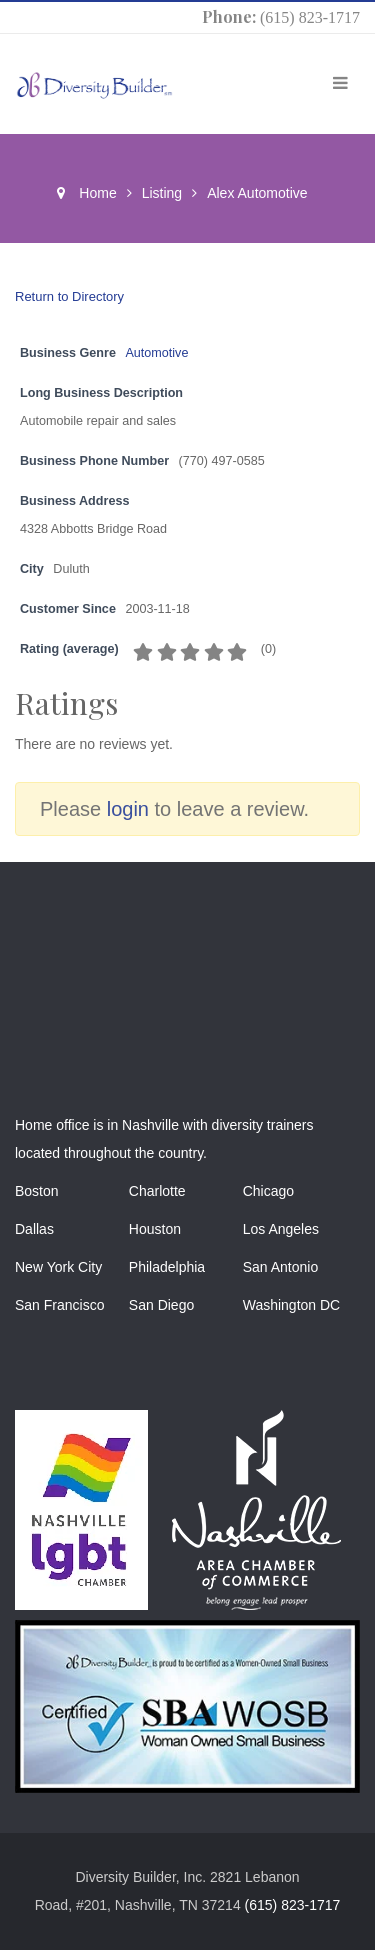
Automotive (156, 353)
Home (97, 193)
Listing (162, 193)
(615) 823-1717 (310, 17)
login (128, 809)
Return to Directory (69, 296)
